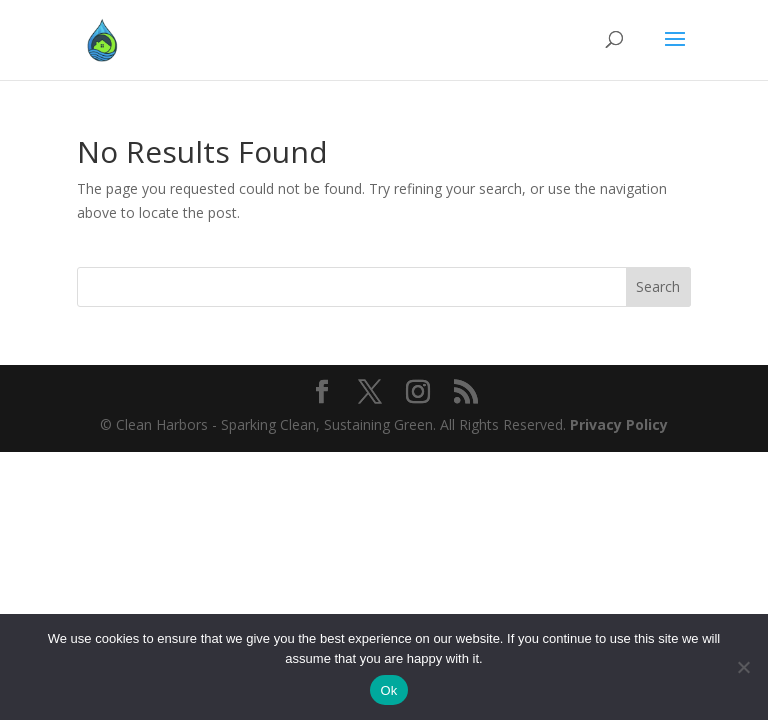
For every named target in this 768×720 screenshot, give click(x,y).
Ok (388, 690)
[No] (743, 667)
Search (658, 286)
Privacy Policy (619, 424)
